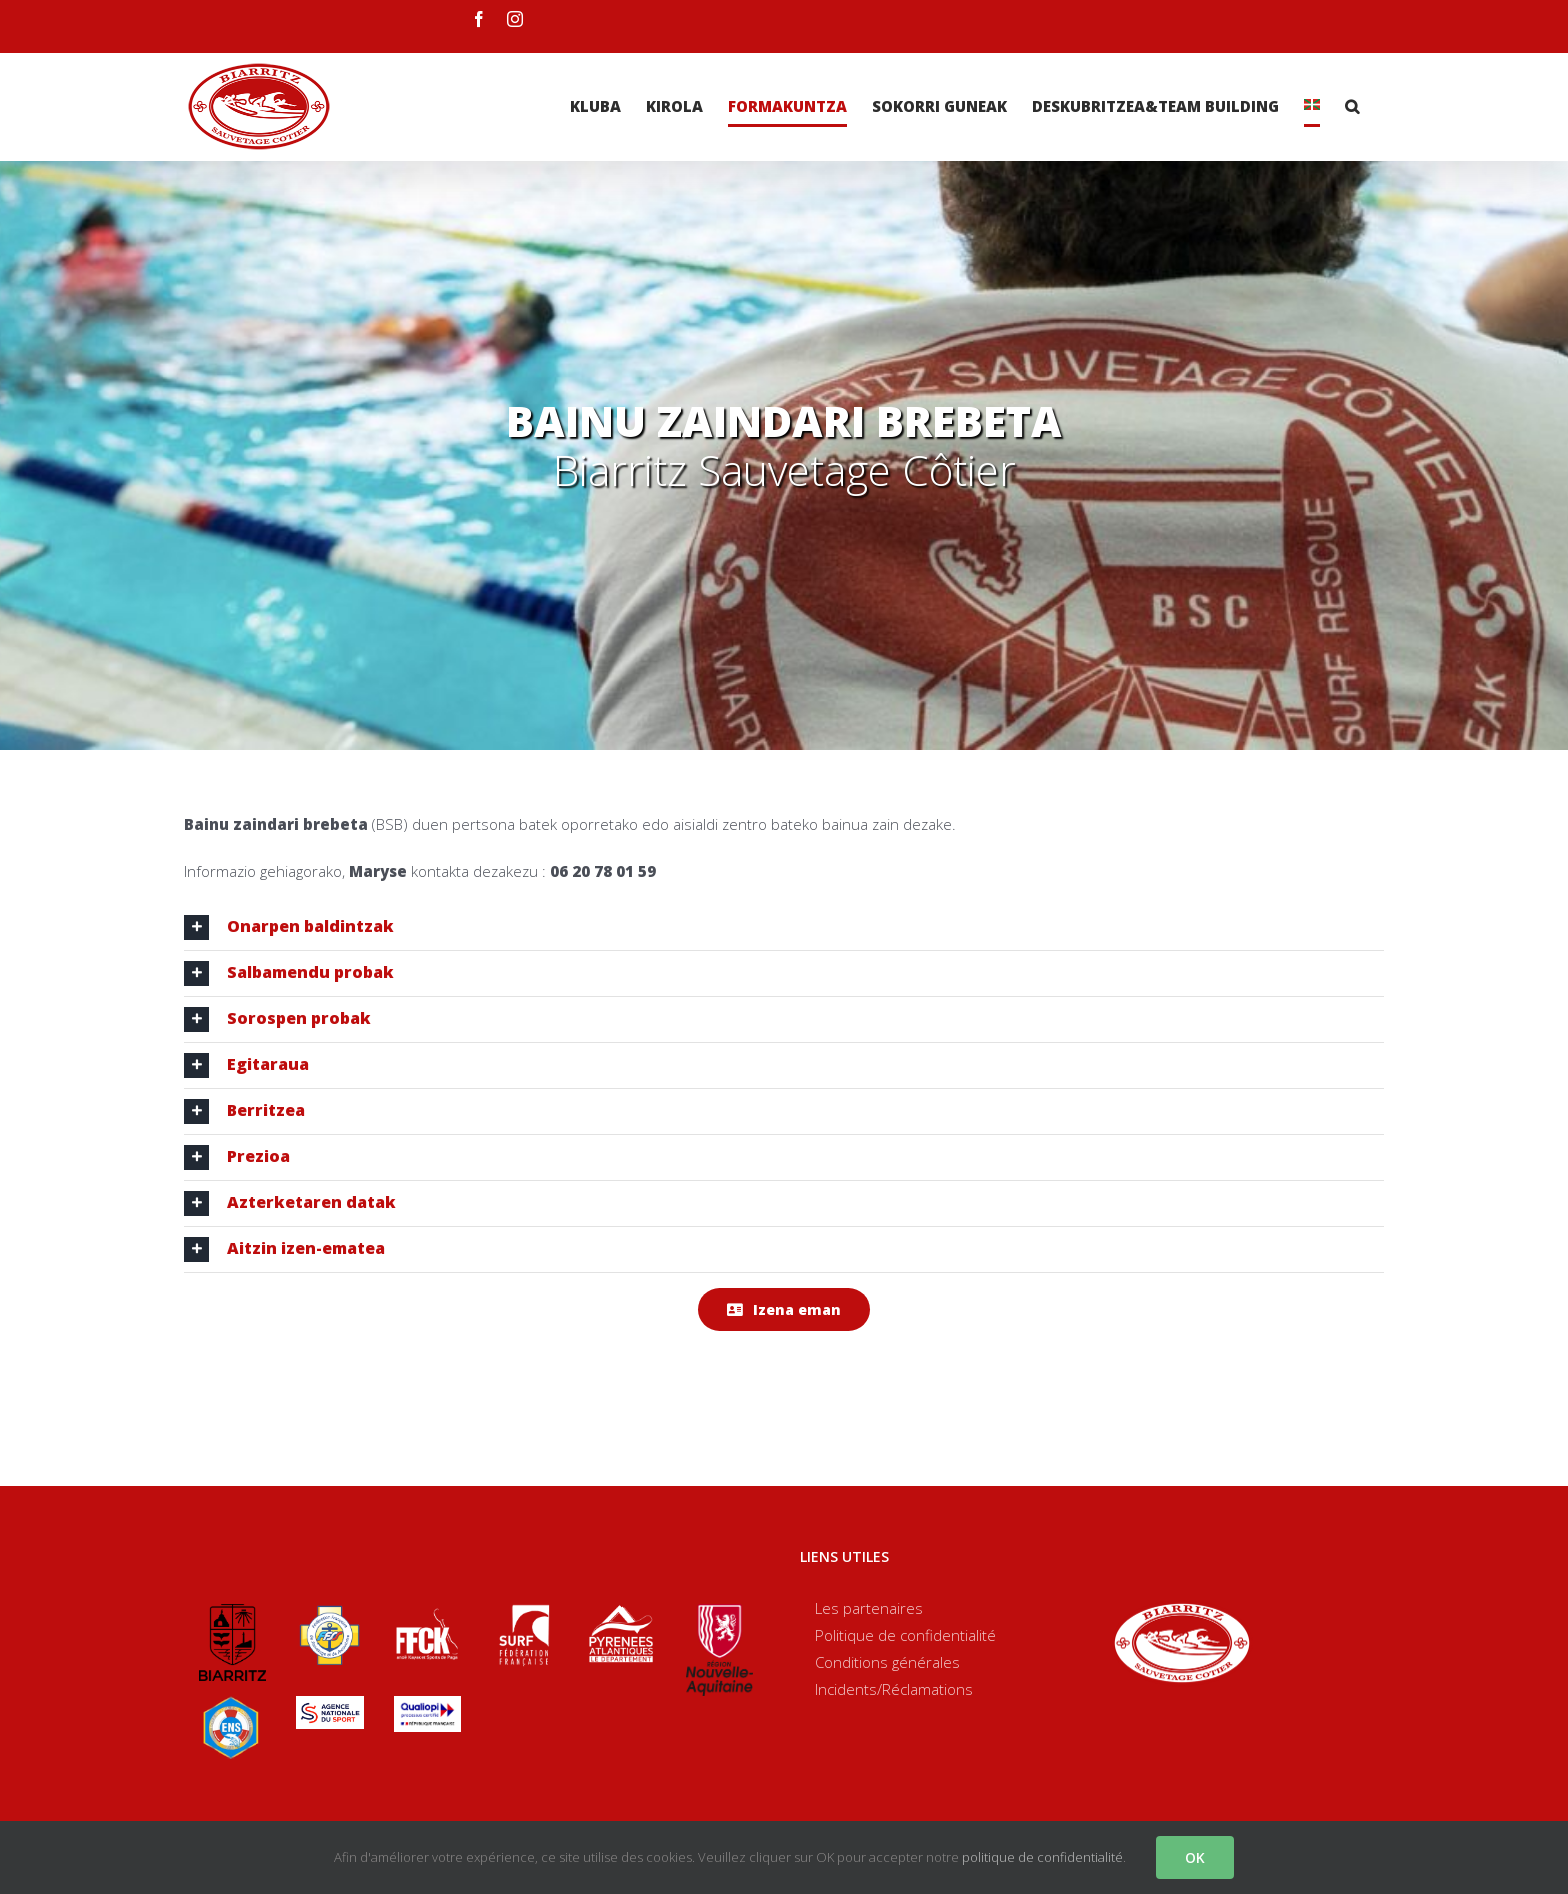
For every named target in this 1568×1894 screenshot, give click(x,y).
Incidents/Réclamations (894, 1689)
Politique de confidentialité (905, 1635)
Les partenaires (869, 1608)
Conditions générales (887, 1662)
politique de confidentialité (1042, 1857)
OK (1195, 1857)
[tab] (784, 927)
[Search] (1352, 106)
